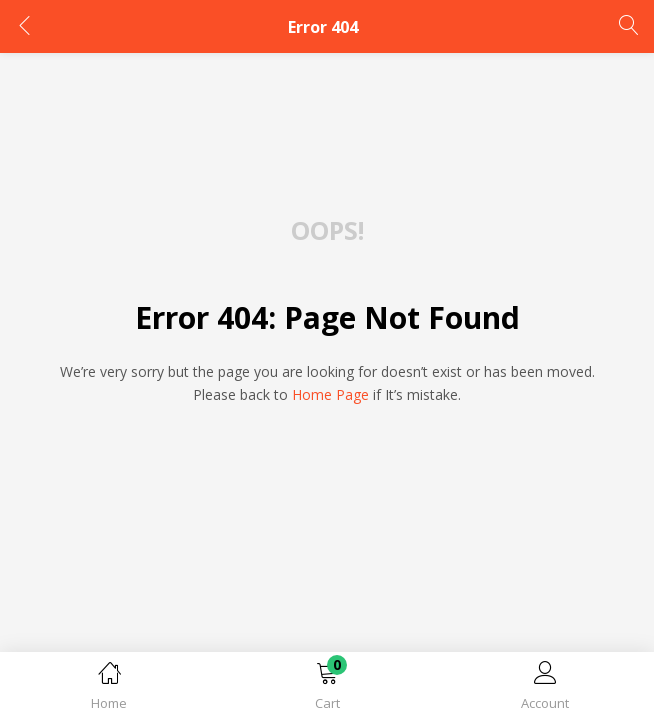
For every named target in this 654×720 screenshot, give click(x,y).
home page (330, 394)
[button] (327, 689)
